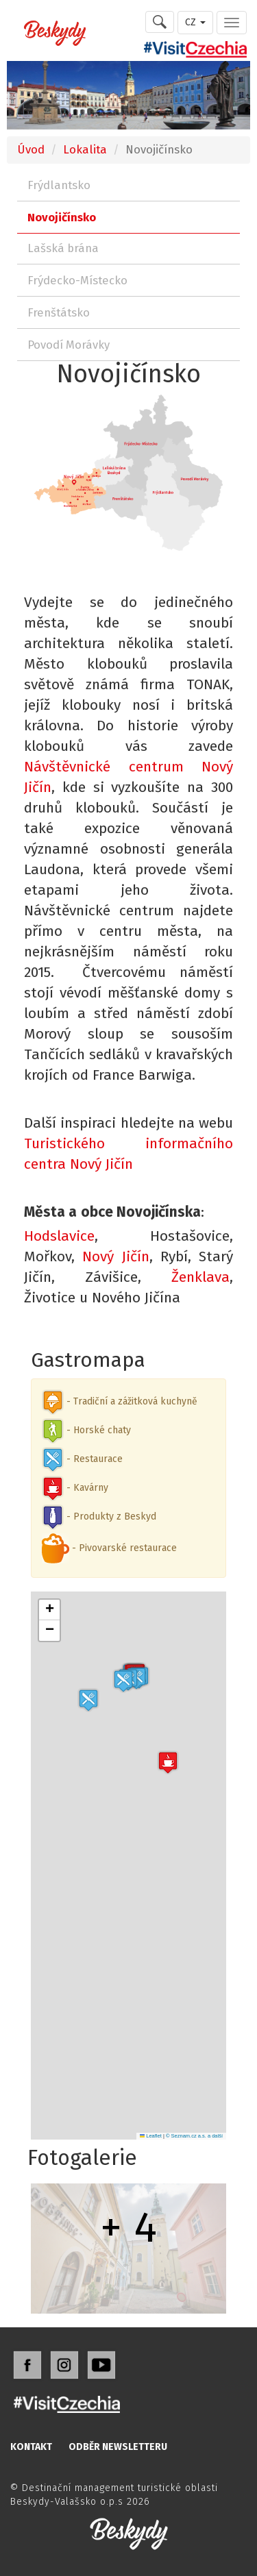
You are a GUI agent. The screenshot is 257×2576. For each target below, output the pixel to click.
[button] (88, 1700)
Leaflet (151, 2136)
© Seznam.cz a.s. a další (194, 2136)
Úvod (31, 149)
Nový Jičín (115, 1256)
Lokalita (85, 149)
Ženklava (200, 1277)
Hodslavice (59, 1236)
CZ (195, 22)
